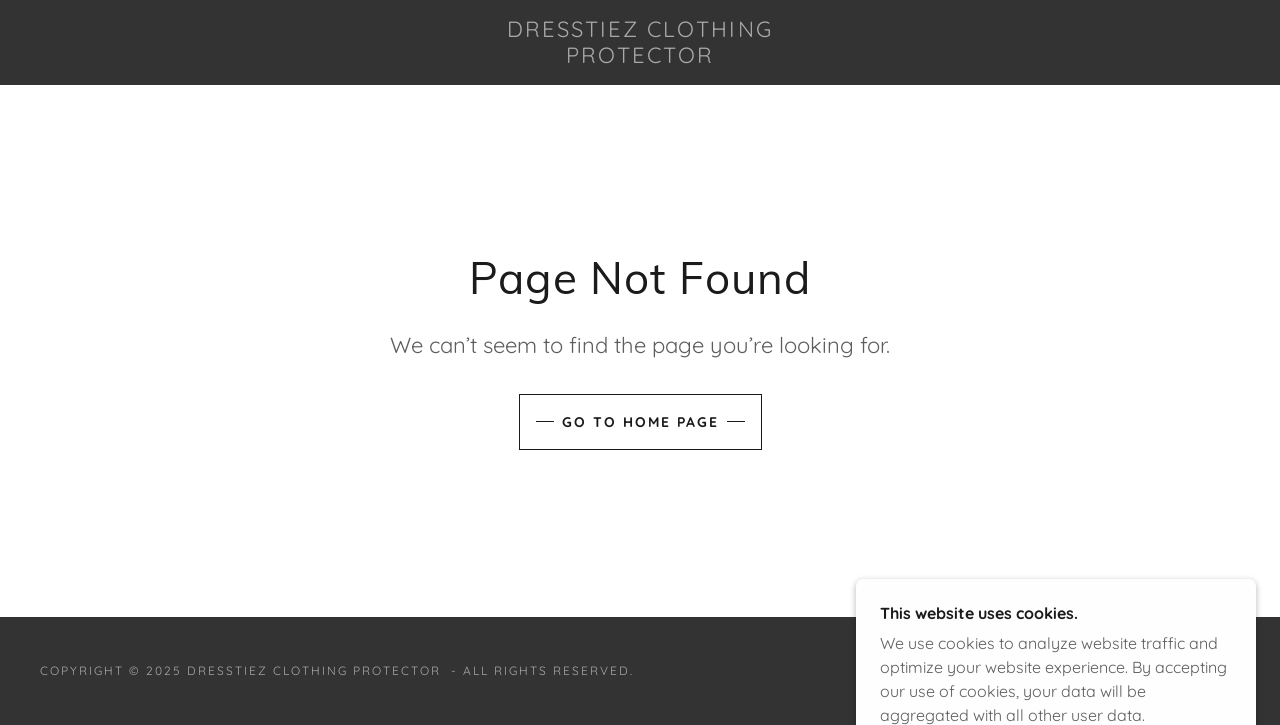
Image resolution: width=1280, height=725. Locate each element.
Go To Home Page (640, 422)
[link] (640, 57)
